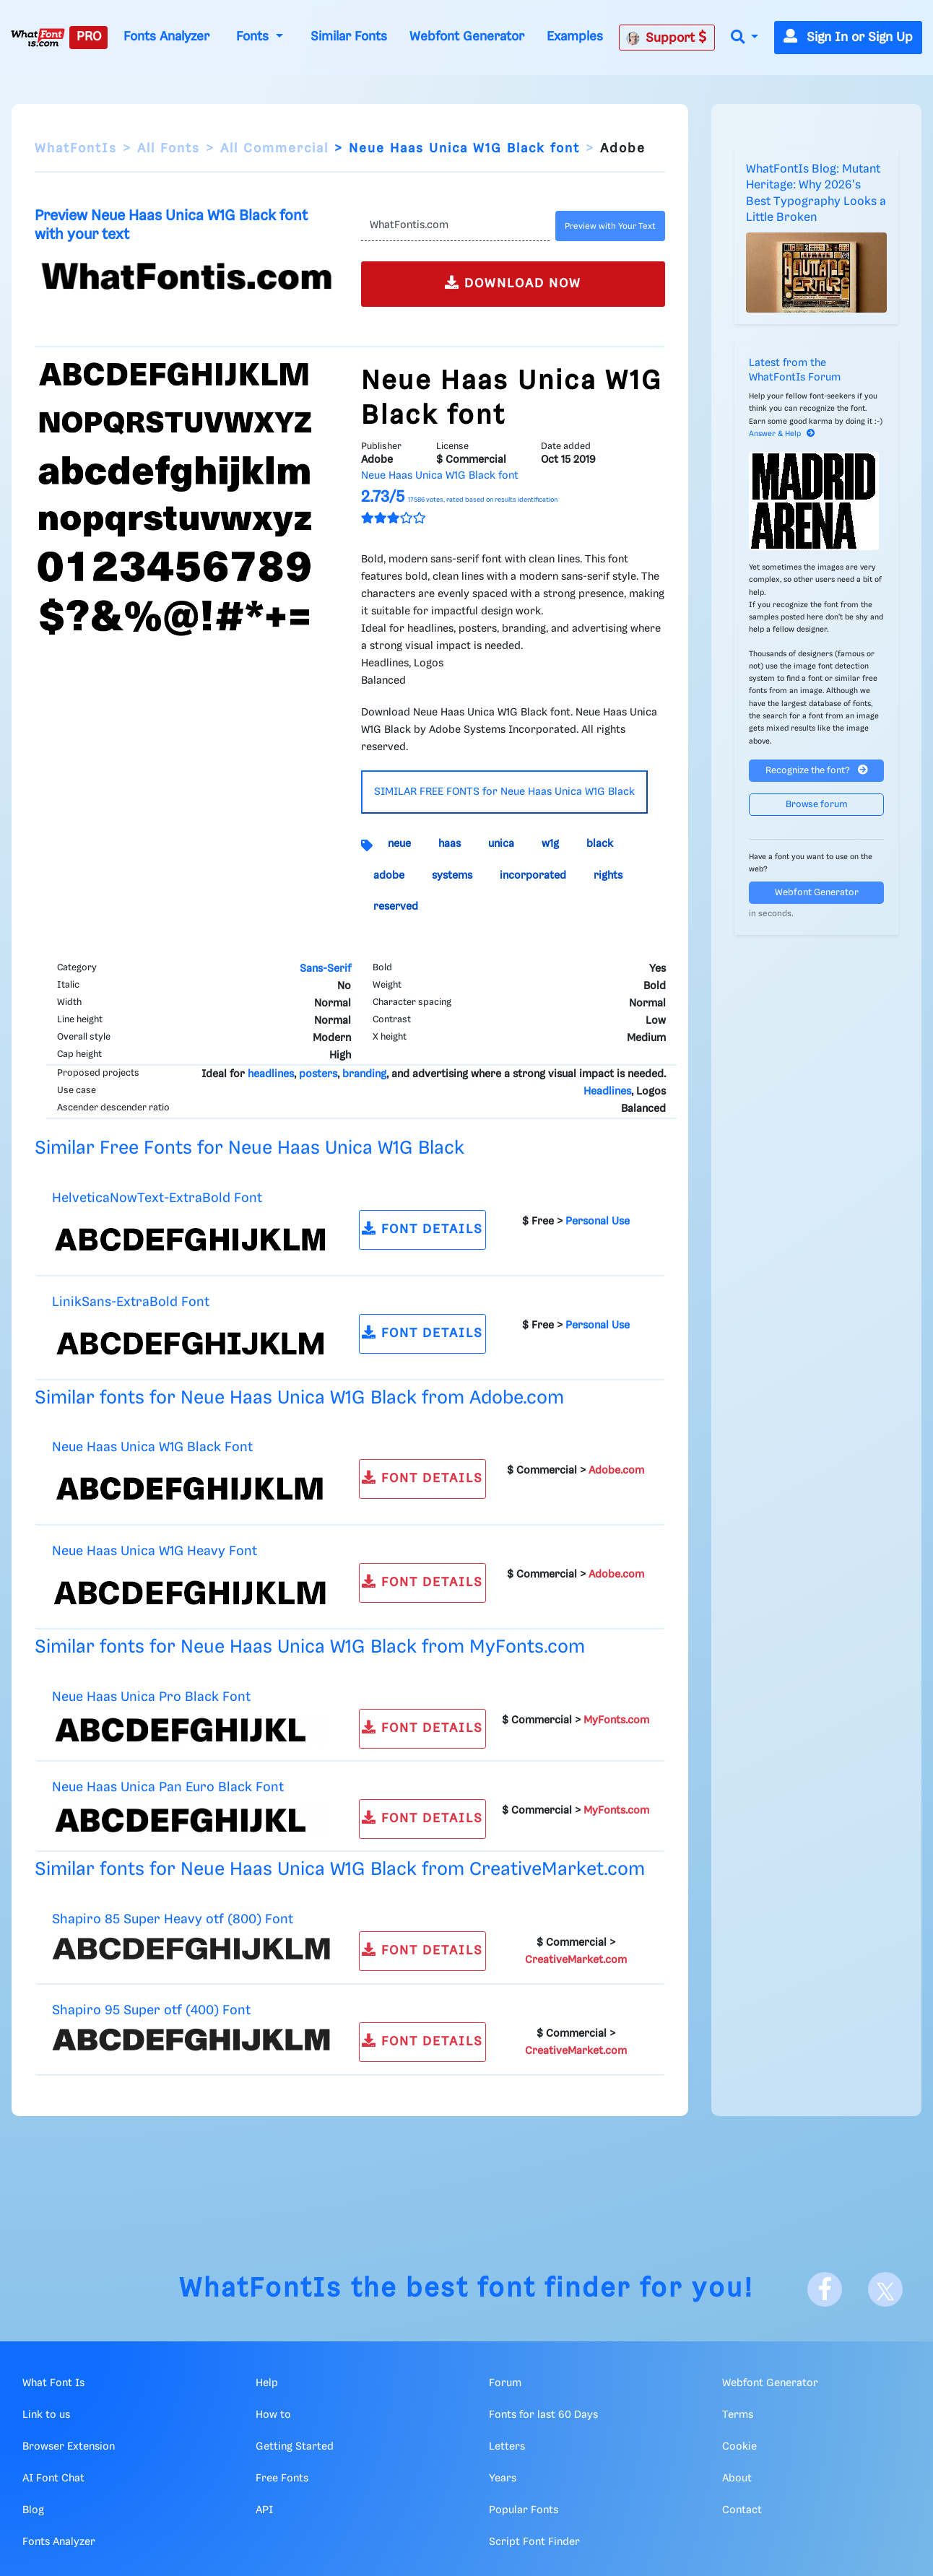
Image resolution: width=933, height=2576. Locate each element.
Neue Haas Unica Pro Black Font (151, 1697)
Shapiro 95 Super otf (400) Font (151, 2010)
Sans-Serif (325, 969)
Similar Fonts (349, 36)
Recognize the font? (816, 770)
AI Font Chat (53, 2478)
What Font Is (53, 2383)
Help (267, 2383)
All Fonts (168, 148)
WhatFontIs (76, 148)
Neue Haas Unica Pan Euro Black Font (168, 1787)
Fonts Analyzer (166, 36)
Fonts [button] (254, 36)
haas (449, 844)
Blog (33, 2510)
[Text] (455, 226)
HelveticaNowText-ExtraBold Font (157, 1198)
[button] (744, 38)
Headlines (607, 1091)
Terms (737, 2415)
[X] (885, 2289)
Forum (505, 2383)
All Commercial (274, 148)
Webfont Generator (466, 36)
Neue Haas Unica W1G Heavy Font (154, 1551)
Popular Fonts (523, 2510)
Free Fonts (282, 2478)
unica (501, 844)
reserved (395, 907)
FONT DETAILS (422, 1228)
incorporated (533, 876)
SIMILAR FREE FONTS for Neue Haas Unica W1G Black (504, 792)
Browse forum (817, 804)
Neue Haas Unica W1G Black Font (152, 1447)
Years (502, 2478)
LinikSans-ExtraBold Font (130, 1302)
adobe (388, 876)
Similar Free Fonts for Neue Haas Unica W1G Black (249, 1148)
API (264, 2510)
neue (399, 844)
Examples (575, 36)
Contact (742, 2510)
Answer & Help (782, 434)
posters (318, 1074)
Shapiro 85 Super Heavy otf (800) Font (172, 1919)
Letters (507, 2447)
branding (364, 1074)
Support (666, 37)
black (599, 844)
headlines (271, 1074)
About (737, 2478)
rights (608, 876)
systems (452, 876)
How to (273, 2415)
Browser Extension (68, 2447)
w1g (550, 844)
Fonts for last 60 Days (543, 2415)
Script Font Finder (534, 2542)
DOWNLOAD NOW (513, 282)
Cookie (739, 2447)
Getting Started (295, 2447)
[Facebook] (824, 2289)
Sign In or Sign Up (848, 37)
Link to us (46, 2415)
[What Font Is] (38, 37)
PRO (89, 36)
